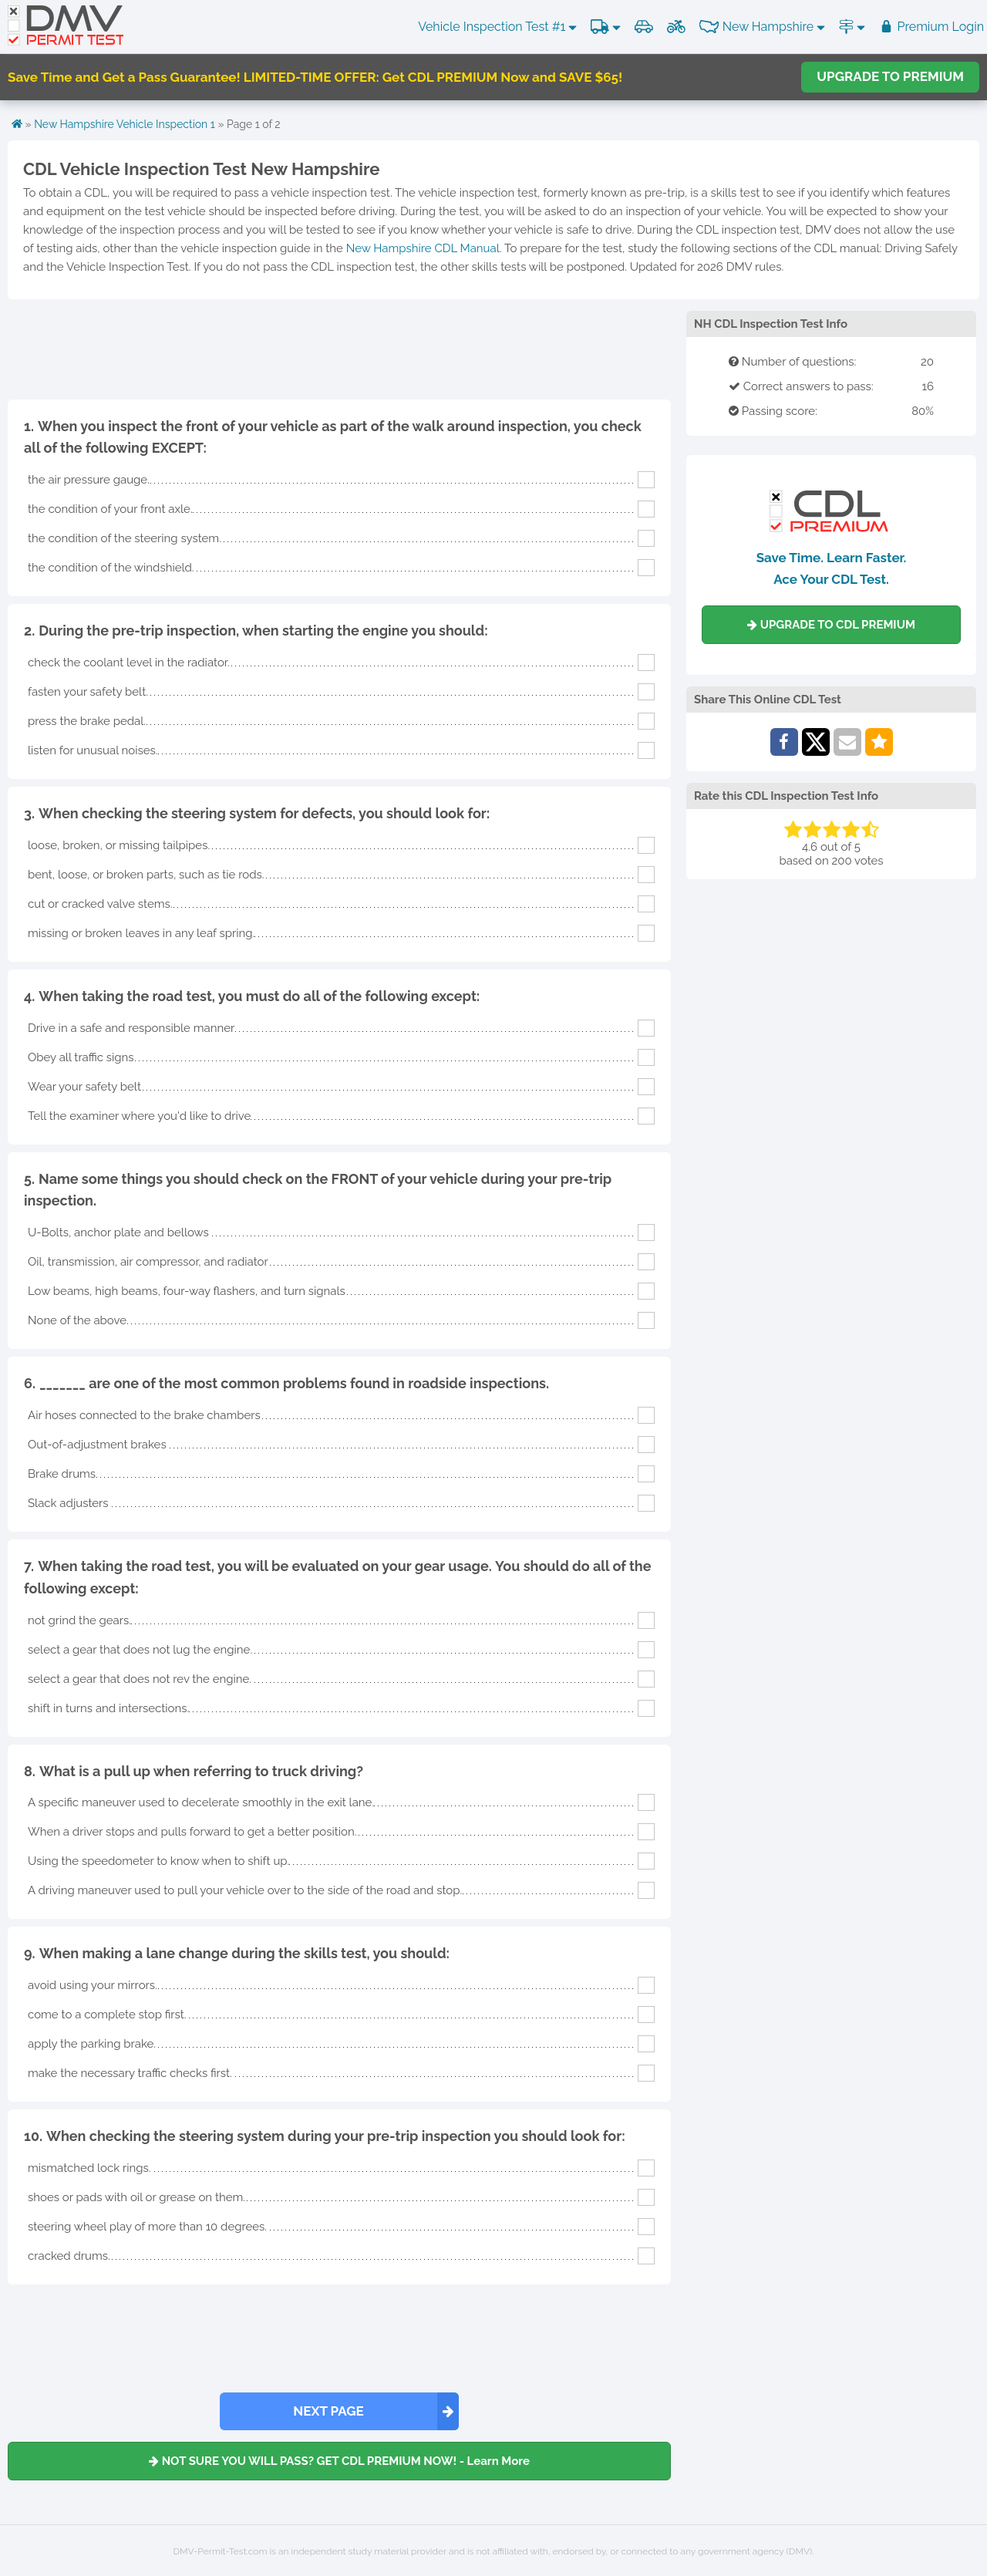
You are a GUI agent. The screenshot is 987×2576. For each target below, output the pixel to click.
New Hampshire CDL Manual (423, 248)
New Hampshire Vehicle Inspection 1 (124, 124)
